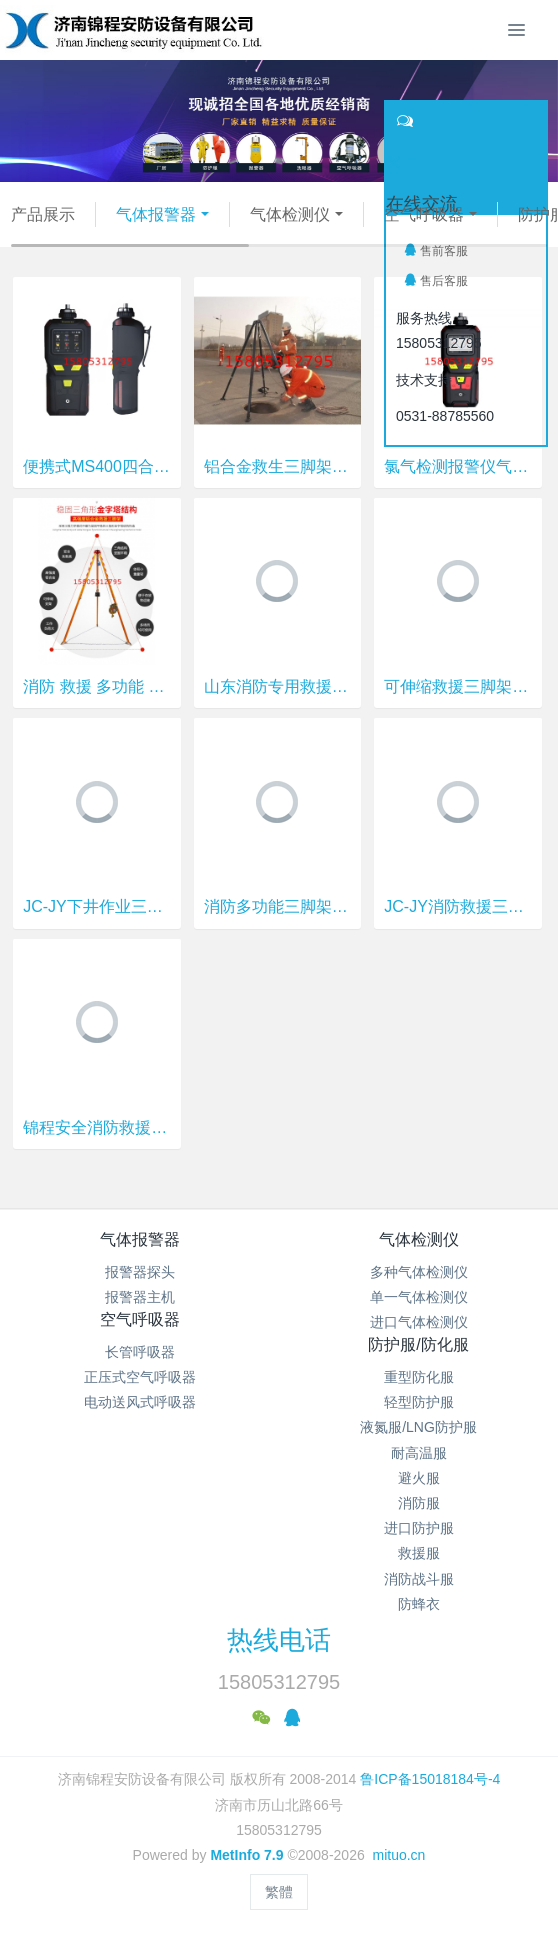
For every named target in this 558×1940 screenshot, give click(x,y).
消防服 (419, 1503)
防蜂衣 (419, 1604)
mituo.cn (398, 1855)
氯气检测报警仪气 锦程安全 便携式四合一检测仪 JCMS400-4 (457, 466)
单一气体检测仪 (419, 1297)
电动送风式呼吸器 (140, 1402)
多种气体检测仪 (419, 1272)
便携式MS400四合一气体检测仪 (96, 466)
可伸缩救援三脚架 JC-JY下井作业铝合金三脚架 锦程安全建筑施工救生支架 (457, 686)
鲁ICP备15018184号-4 (430, 1779)
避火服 (419, 1478)
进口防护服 (419, 1528)
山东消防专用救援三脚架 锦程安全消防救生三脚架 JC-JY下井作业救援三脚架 (277, 686)
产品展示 (43, 214)
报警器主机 (140, 1297)
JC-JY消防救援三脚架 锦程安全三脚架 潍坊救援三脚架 (457, 906)
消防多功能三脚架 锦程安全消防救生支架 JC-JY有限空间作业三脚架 (277, 906)
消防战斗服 (419, 1579)
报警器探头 (140, 1272)
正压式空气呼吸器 (140, 1377)
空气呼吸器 (424, 214)
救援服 (419, 1553)
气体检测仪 (290, 214)
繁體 (279, 1892)
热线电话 (279, 1640)
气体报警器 (156, 214)
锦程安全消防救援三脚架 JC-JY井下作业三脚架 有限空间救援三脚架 (96, 1127)
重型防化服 (419, 1377)
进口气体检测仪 (419, 1322)
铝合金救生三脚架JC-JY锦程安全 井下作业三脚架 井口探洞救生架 (277, 466)
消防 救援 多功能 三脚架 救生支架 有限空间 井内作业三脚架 (96, 686)
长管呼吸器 (140, 1352)
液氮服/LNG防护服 (418, 1427)
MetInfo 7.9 (246, 1855)
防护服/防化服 (418, 1344)
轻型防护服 (419, 1402)
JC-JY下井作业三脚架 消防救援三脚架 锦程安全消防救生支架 (96, 906)
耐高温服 (419, 1453)
